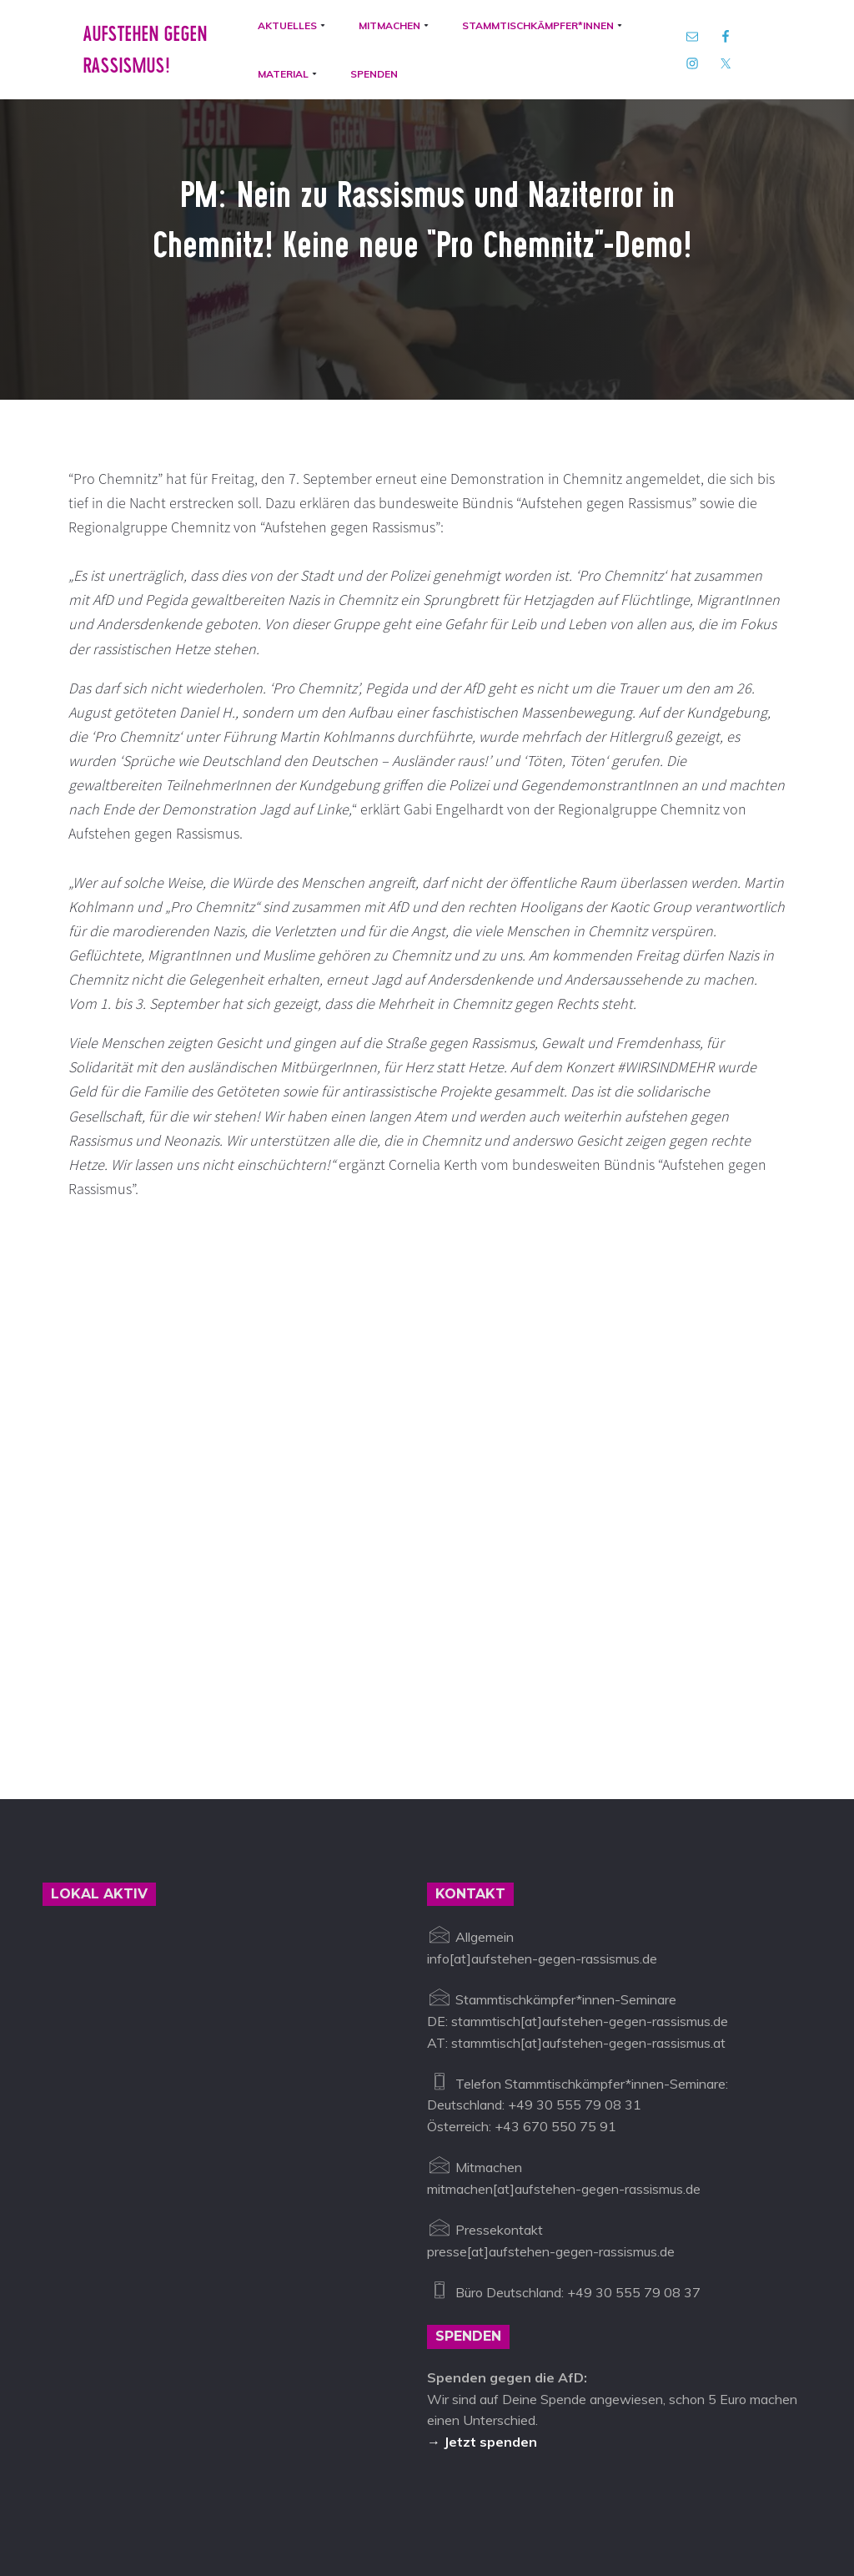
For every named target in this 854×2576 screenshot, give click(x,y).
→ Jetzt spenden (482, 2352)
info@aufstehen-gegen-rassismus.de (336, 2498)
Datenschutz (576, 2498)
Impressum (493, 2498)
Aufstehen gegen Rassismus (128, 2498)
